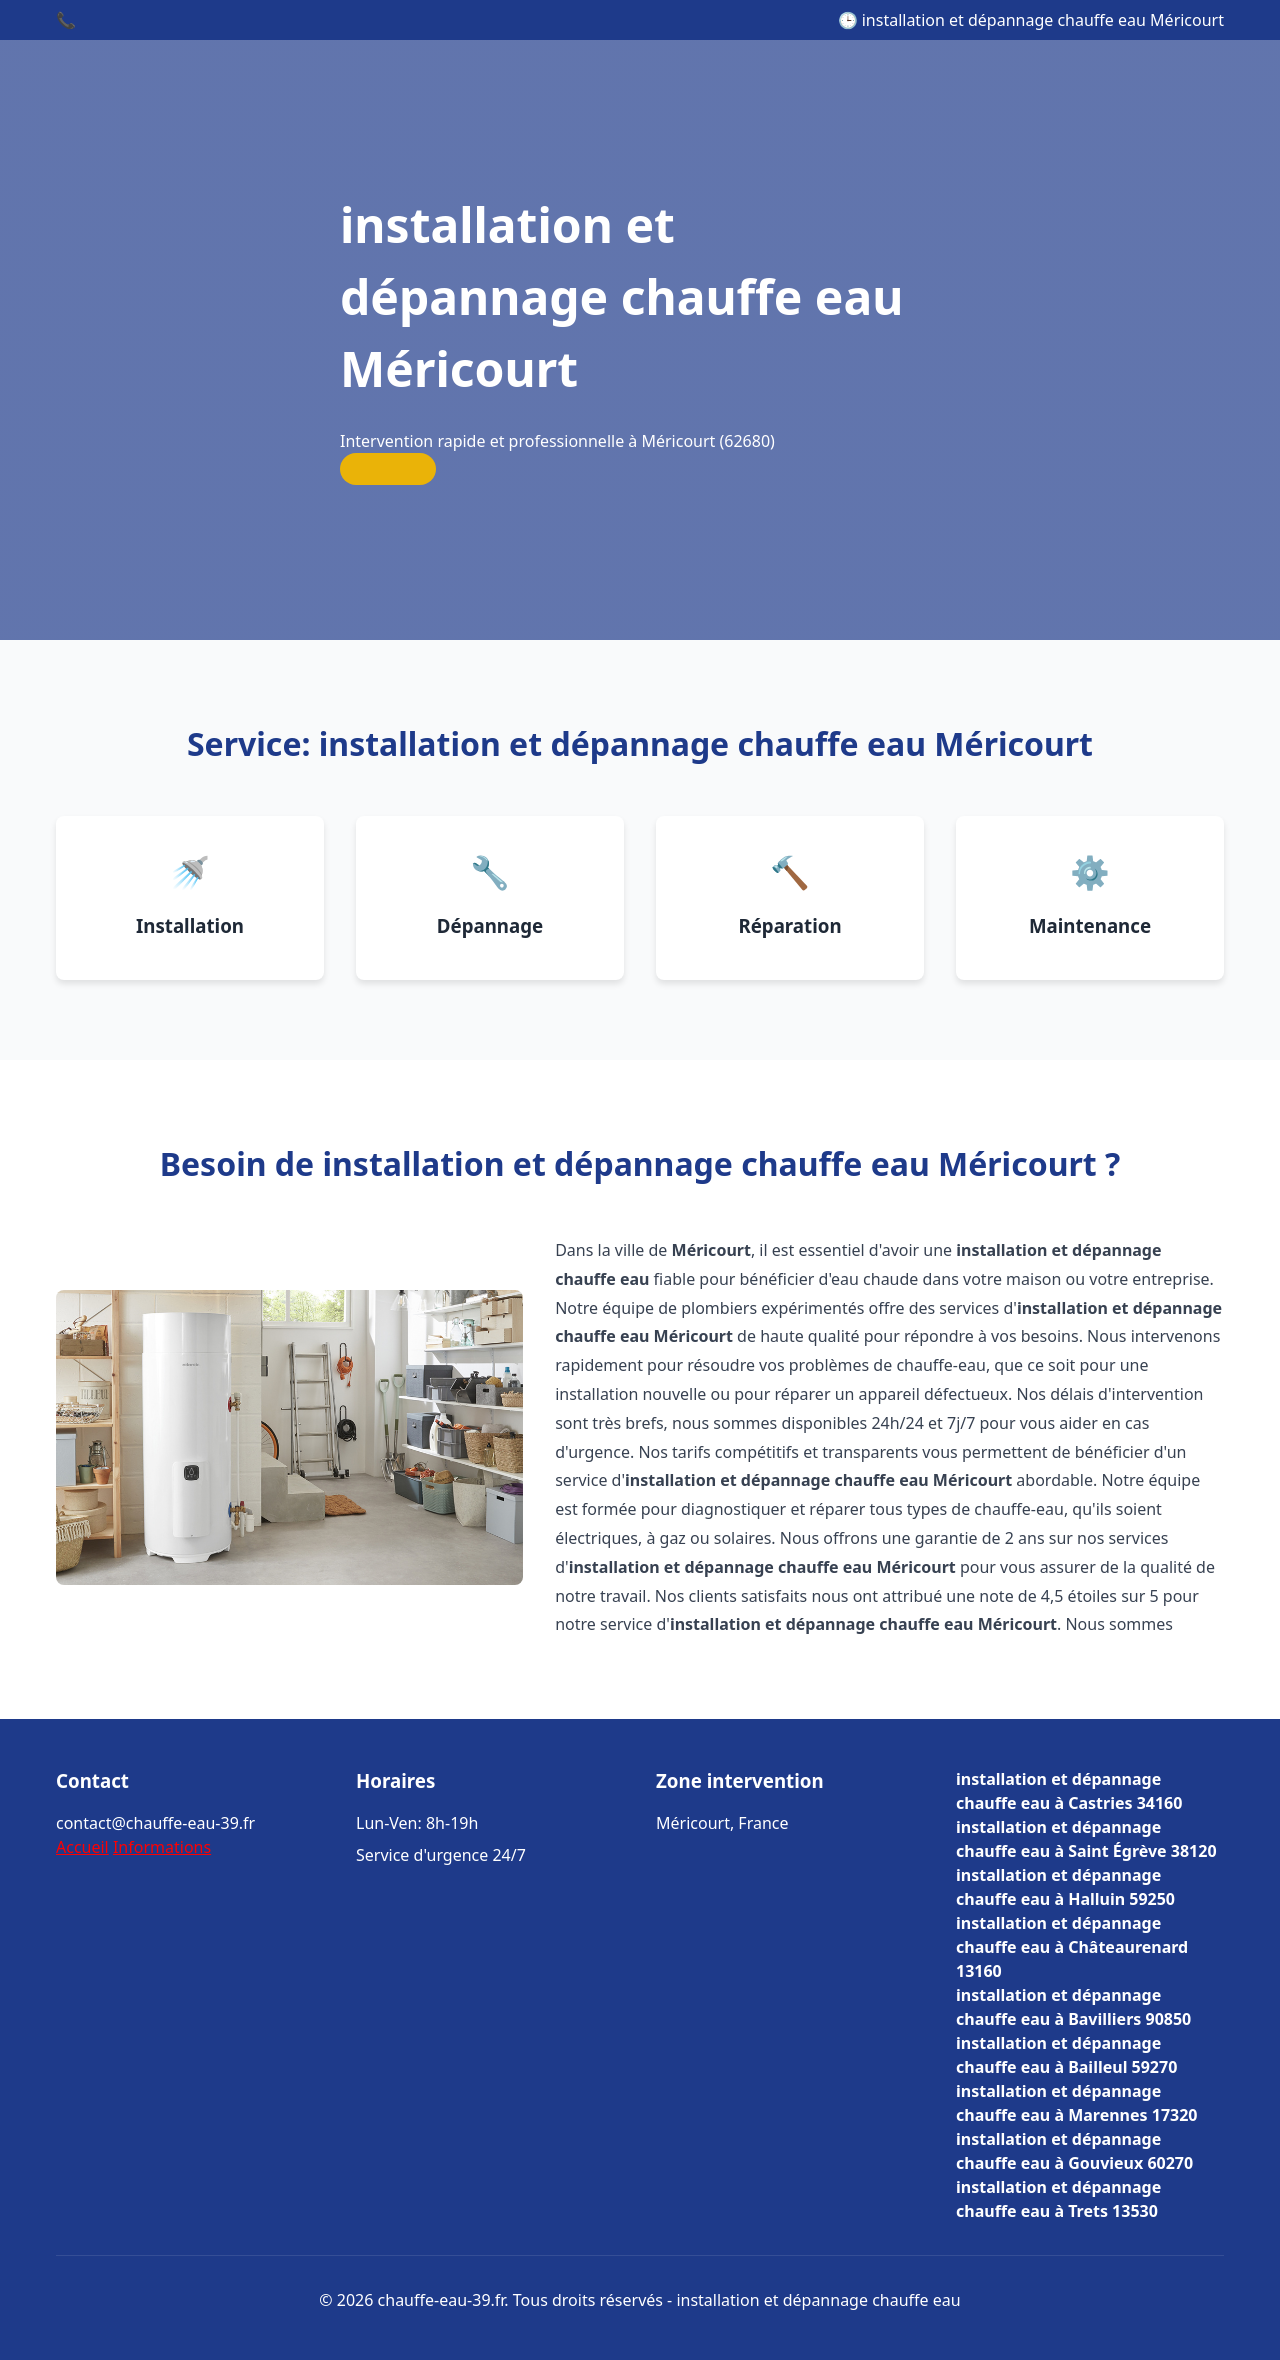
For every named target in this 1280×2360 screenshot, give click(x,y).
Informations (162, 1847)
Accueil (82, 1847)
